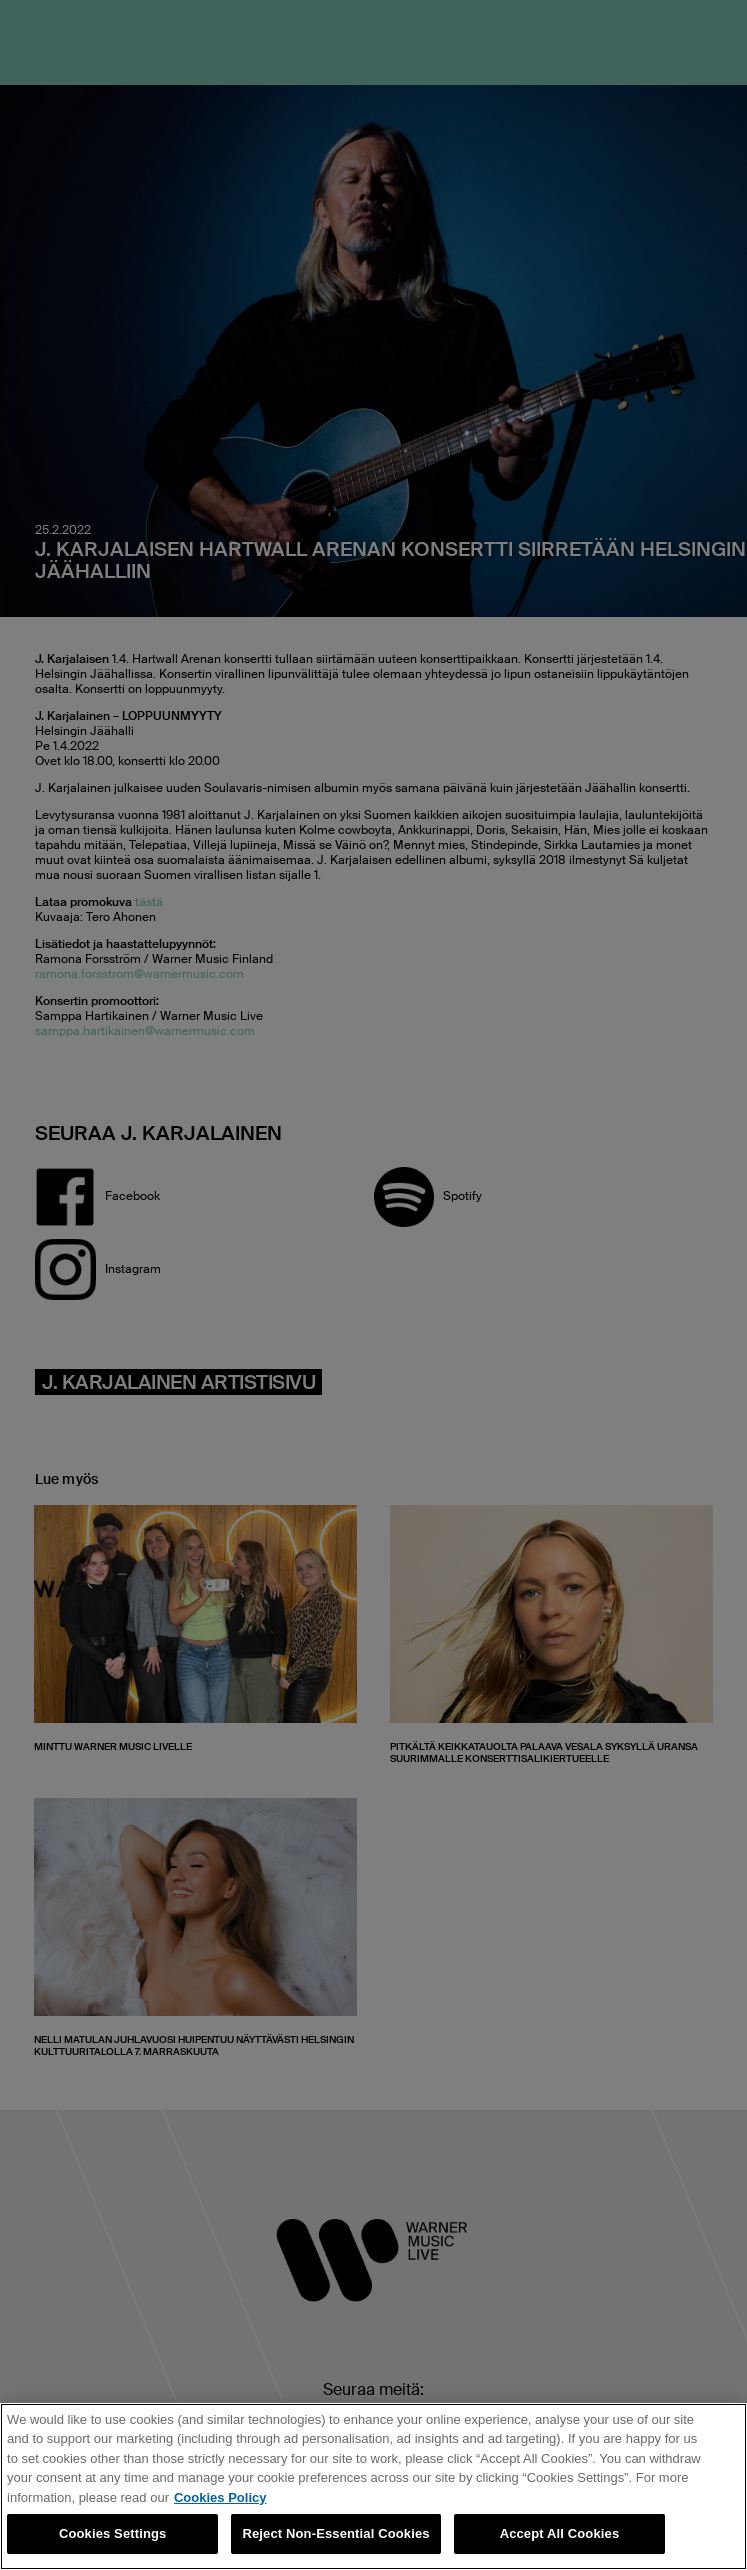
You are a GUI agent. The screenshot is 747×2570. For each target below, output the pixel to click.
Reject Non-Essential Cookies (335, 2533)
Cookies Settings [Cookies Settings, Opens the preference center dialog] (113, 2533)
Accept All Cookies (560, 2533)
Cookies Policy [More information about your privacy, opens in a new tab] (220, 2497)
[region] (373, 2486)
